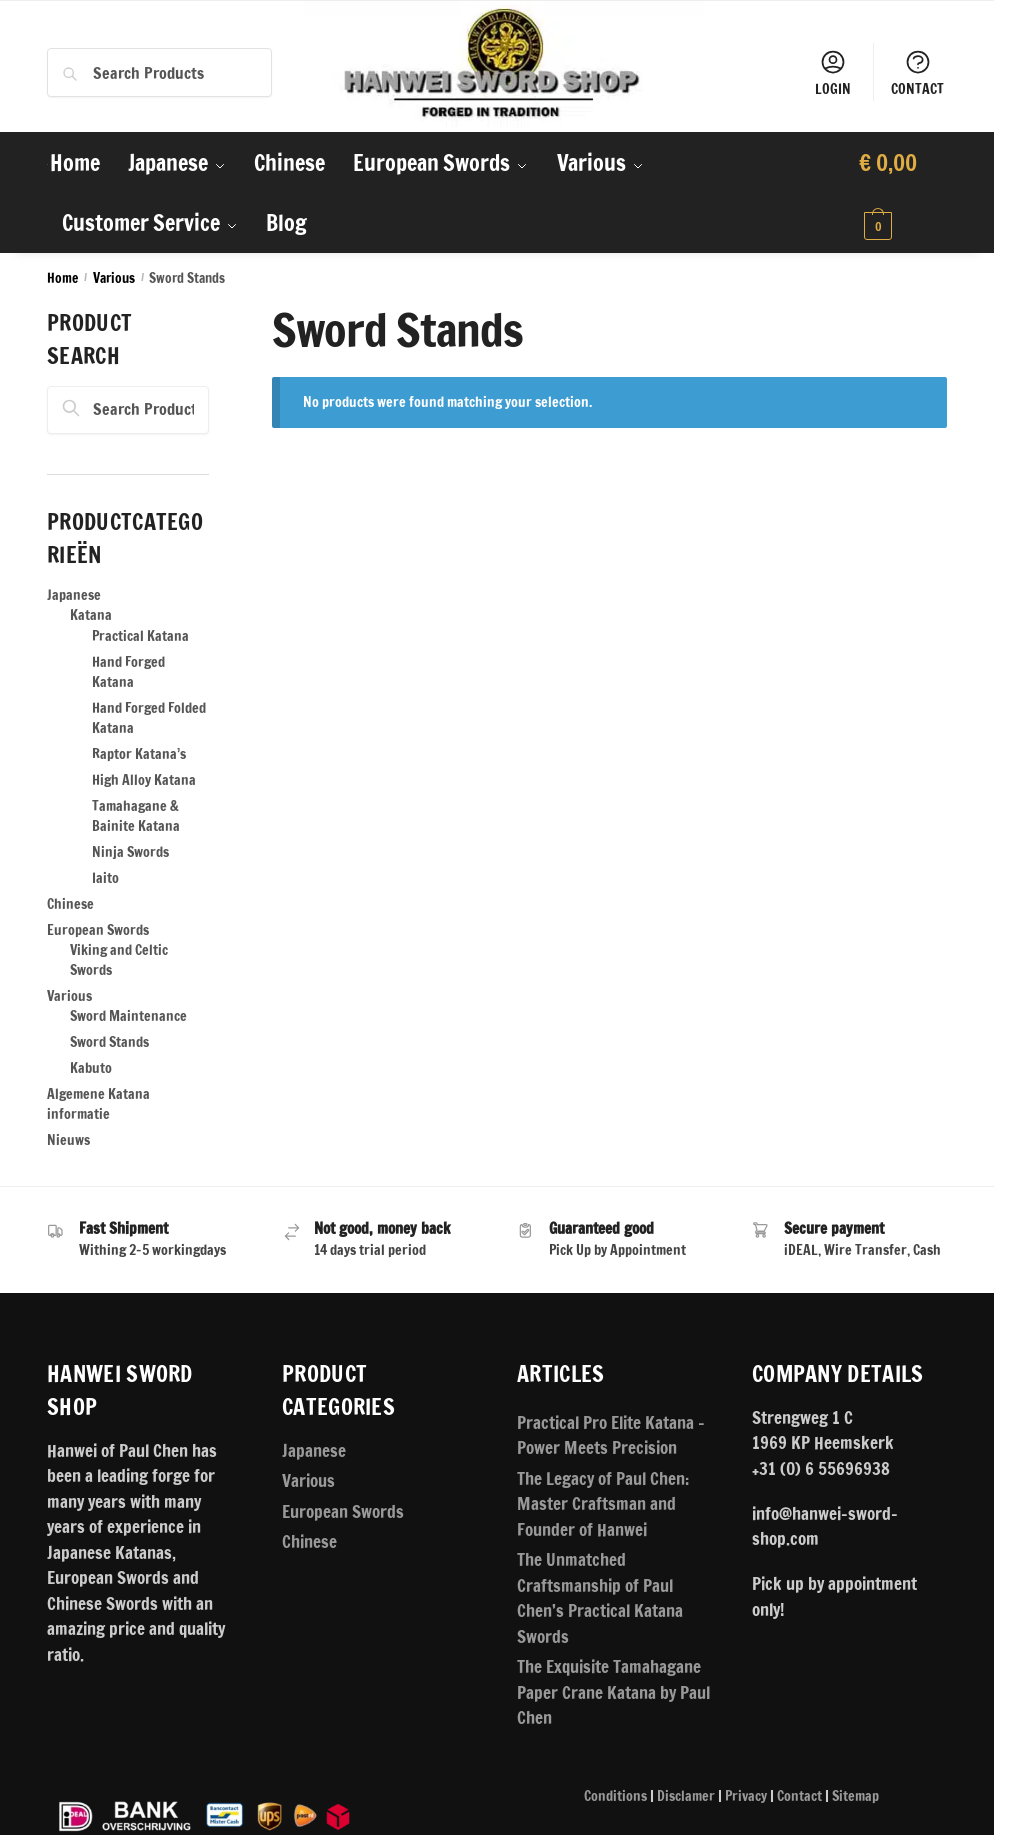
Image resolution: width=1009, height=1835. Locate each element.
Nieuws (68, 1140)
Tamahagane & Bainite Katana (136, 816)
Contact (799, 1796)
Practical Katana (140, 636)
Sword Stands (109, 1042)
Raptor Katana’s (139, 754)
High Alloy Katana (144, 780)
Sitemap (855, 1796)
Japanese (74, 595)
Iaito (105, 878)
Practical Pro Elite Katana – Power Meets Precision (611, 1435)
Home (62, 277)
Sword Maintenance (128, 1016)
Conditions (615, 1796)
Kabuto (91, 1068)
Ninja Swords (130, 852)
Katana (91, 615)
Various (114, 277)
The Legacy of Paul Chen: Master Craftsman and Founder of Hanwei (603, 1504)
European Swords (98, 930)
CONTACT (917, 73)
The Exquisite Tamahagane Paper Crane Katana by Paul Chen (613, 1692)
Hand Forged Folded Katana (149, 718)
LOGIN (833, 73)
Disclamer (686, 1796)
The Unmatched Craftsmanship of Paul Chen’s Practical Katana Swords (600, 1598)
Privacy (746, 1796)
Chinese (70, 904)
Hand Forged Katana (128, 672)
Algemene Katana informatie (98, 1104)
